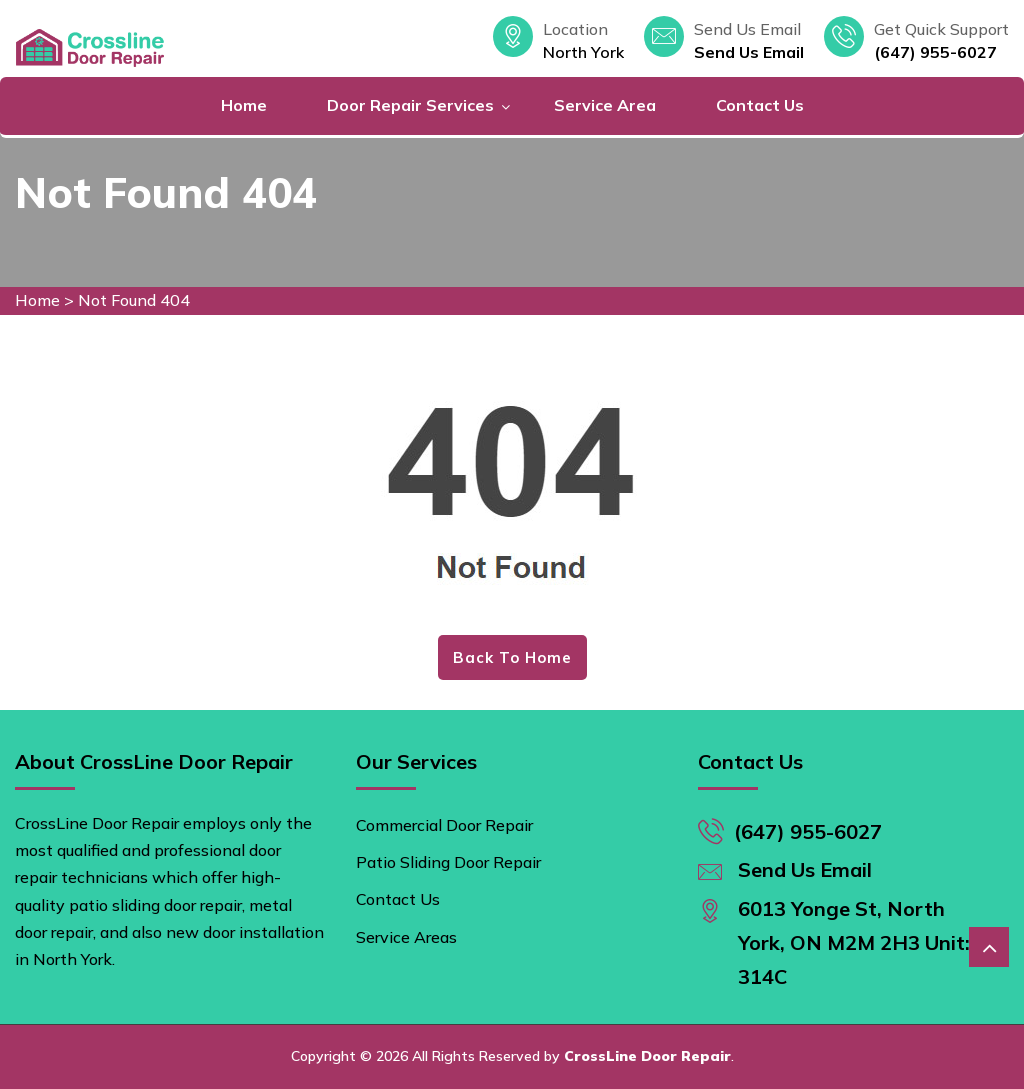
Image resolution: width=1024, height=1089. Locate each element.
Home (244, 105)
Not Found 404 (134, 300)
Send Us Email (749, 52)
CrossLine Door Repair (647, 1056)
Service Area (605, 105)
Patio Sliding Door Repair (448, 862)
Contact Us (760, 105)
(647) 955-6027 (935, 52)
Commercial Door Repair (444, 825)
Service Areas (406, 937)
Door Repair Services (410, 105)
